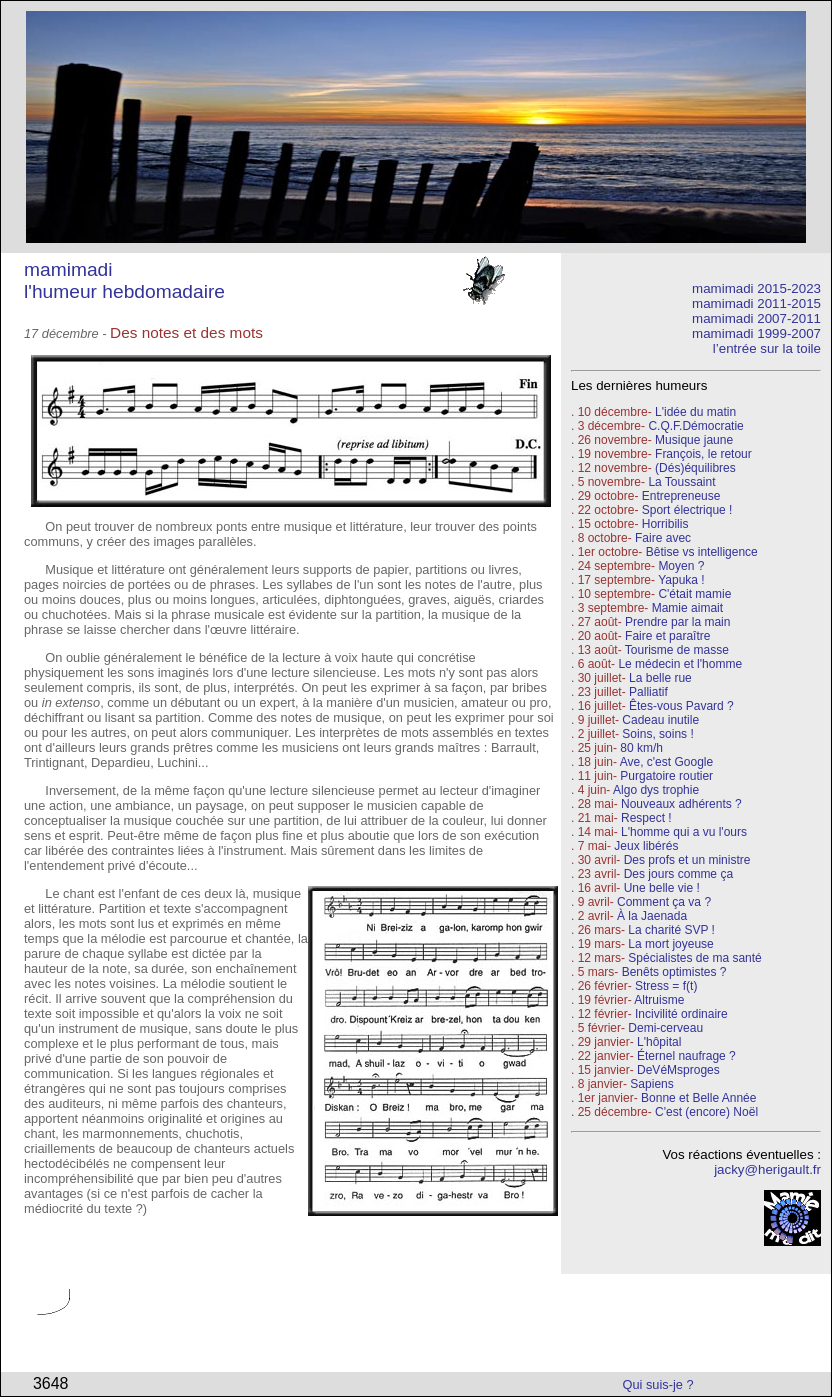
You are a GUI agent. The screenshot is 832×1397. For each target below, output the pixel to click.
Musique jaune (694, 440)
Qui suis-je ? (658, 1384)
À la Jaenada (652, 916)
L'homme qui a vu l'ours (684, 832)
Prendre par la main (677, 622)
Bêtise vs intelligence (702, 552)
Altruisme (659, 1000)
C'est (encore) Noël (706, 1112)
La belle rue (660, 678)
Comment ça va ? (664, 902)
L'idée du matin (695, 412)
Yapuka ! (681, 580)
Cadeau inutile (660, 720)
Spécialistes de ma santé (694, 958)
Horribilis (665, 524)
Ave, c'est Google (666, 762)
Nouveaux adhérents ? (681, 804)
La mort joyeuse (670, 944)
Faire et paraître (667, 636)
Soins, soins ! (657, 734)
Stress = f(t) (666, 986)
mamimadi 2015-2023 (756, 288)
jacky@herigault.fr (767, 1169)
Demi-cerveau (665, 1028)
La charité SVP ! (671, 930)
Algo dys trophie (656, 790)
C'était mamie (694, 594)
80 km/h (641, 748)
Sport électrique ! (687, 510)
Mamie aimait (687, 608)
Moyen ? (681, 566)
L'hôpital (659, 1042)
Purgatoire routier (666, 776)
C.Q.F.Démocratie (695, 426)
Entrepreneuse (681, 496)
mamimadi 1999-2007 (756, 333)
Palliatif (648, 692)
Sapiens (651, 1084)
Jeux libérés (646, 846)
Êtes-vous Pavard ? (681, 706)
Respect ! (646, 818)
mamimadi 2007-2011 (756, 318)
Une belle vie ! (662, 888)
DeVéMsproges (678, 1070)
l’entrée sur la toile (767, 348)
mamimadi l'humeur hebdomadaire (124, 280)
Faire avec (663, 538)
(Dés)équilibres (695, 468)
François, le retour (703, 454)
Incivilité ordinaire (681, 1014)
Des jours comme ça (678, 874)
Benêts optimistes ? (674, 972)
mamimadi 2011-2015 (756, 303)
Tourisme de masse (677, 650)
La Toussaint (681, 482)
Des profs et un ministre (687, 860)
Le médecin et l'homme (680, 664)
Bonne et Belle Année (698, 1098)
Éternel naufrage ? (686, 1056)
